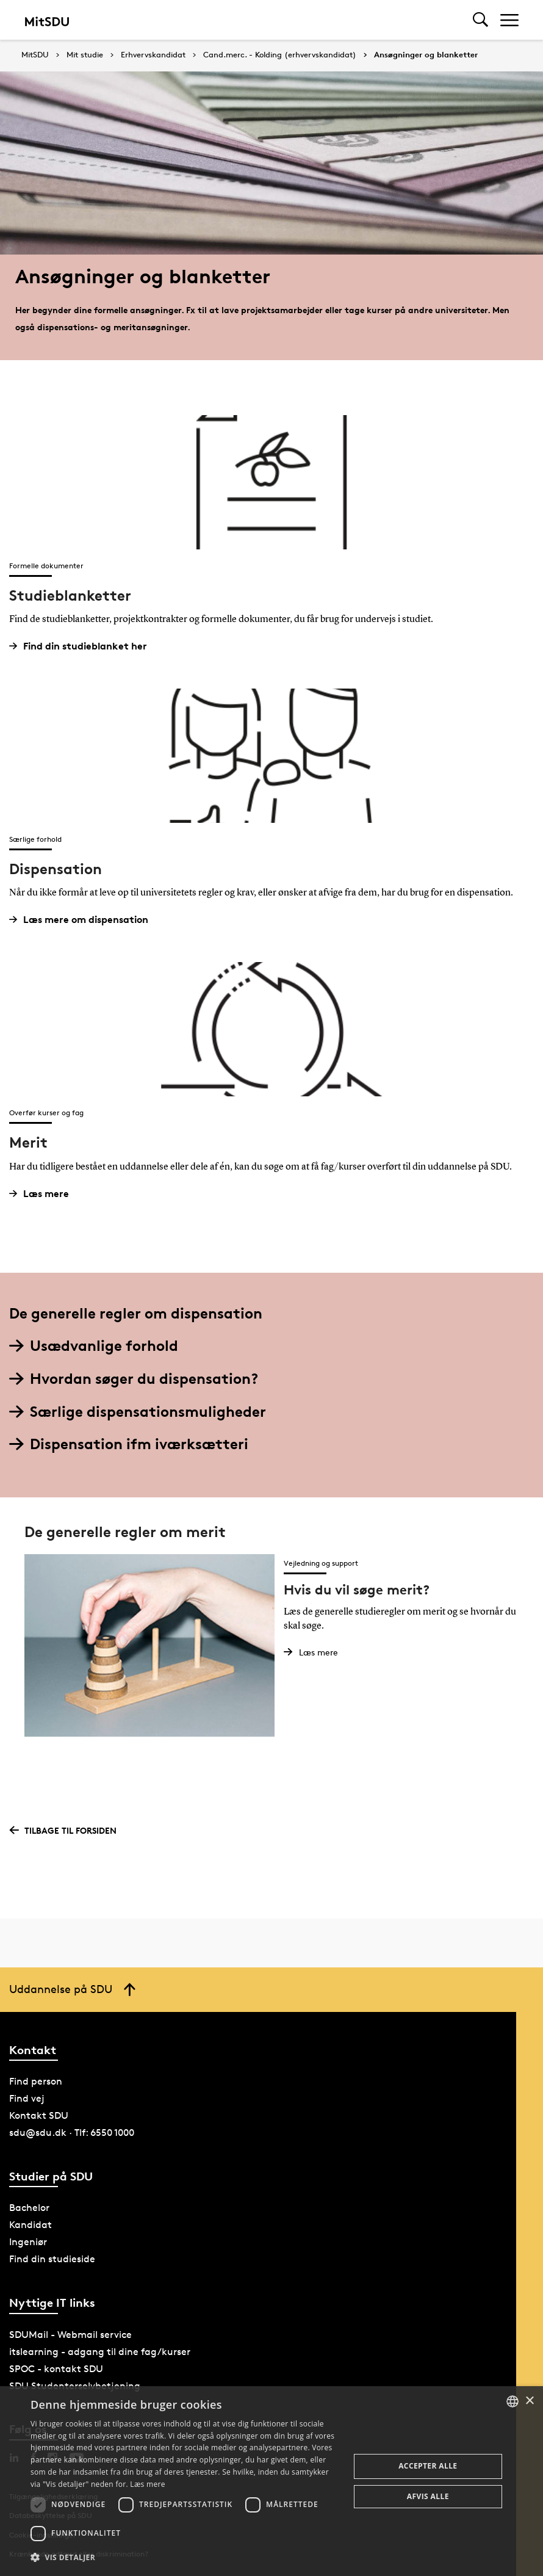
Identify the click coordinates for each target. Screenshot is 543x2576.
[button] (185, 2557)
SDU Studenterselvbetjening (74, 2386)
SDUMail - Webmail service (70, 2334)
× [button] (529, 2401)
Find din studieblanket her (82, 646)
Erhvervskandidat (153, 55)
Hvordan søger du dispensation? (133, 1378)
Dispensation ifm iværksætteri (128, 1444)
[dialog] (271, 2481)
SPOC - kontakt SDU (56, 2369)
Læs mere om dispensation (83, 919)
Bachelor (29, 2207)
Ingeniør (28, 2242)
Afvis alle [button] (428, 2496)
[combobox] (512, 2401)
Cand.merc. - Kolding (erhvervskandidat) (279, 55)
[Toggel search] (480, 19)
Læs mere (43, 1193)
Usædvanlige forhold (93, 1346)
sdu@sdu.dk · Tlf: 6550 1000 (71, 2132)
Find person (35, 2081)
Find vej (27, 2098)
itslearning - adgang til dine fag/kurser (99, 2351)
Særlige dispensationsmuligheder (137, 1411)
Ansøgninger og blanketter (426, 55)
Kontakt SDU (38, 2115)
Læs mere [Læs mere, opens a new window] (147, 2484)
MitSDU (35, 55)
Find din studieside (52, 2259)
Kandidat (30, 2224)
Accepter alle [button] (427, 2466)
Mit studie (85, 55)
